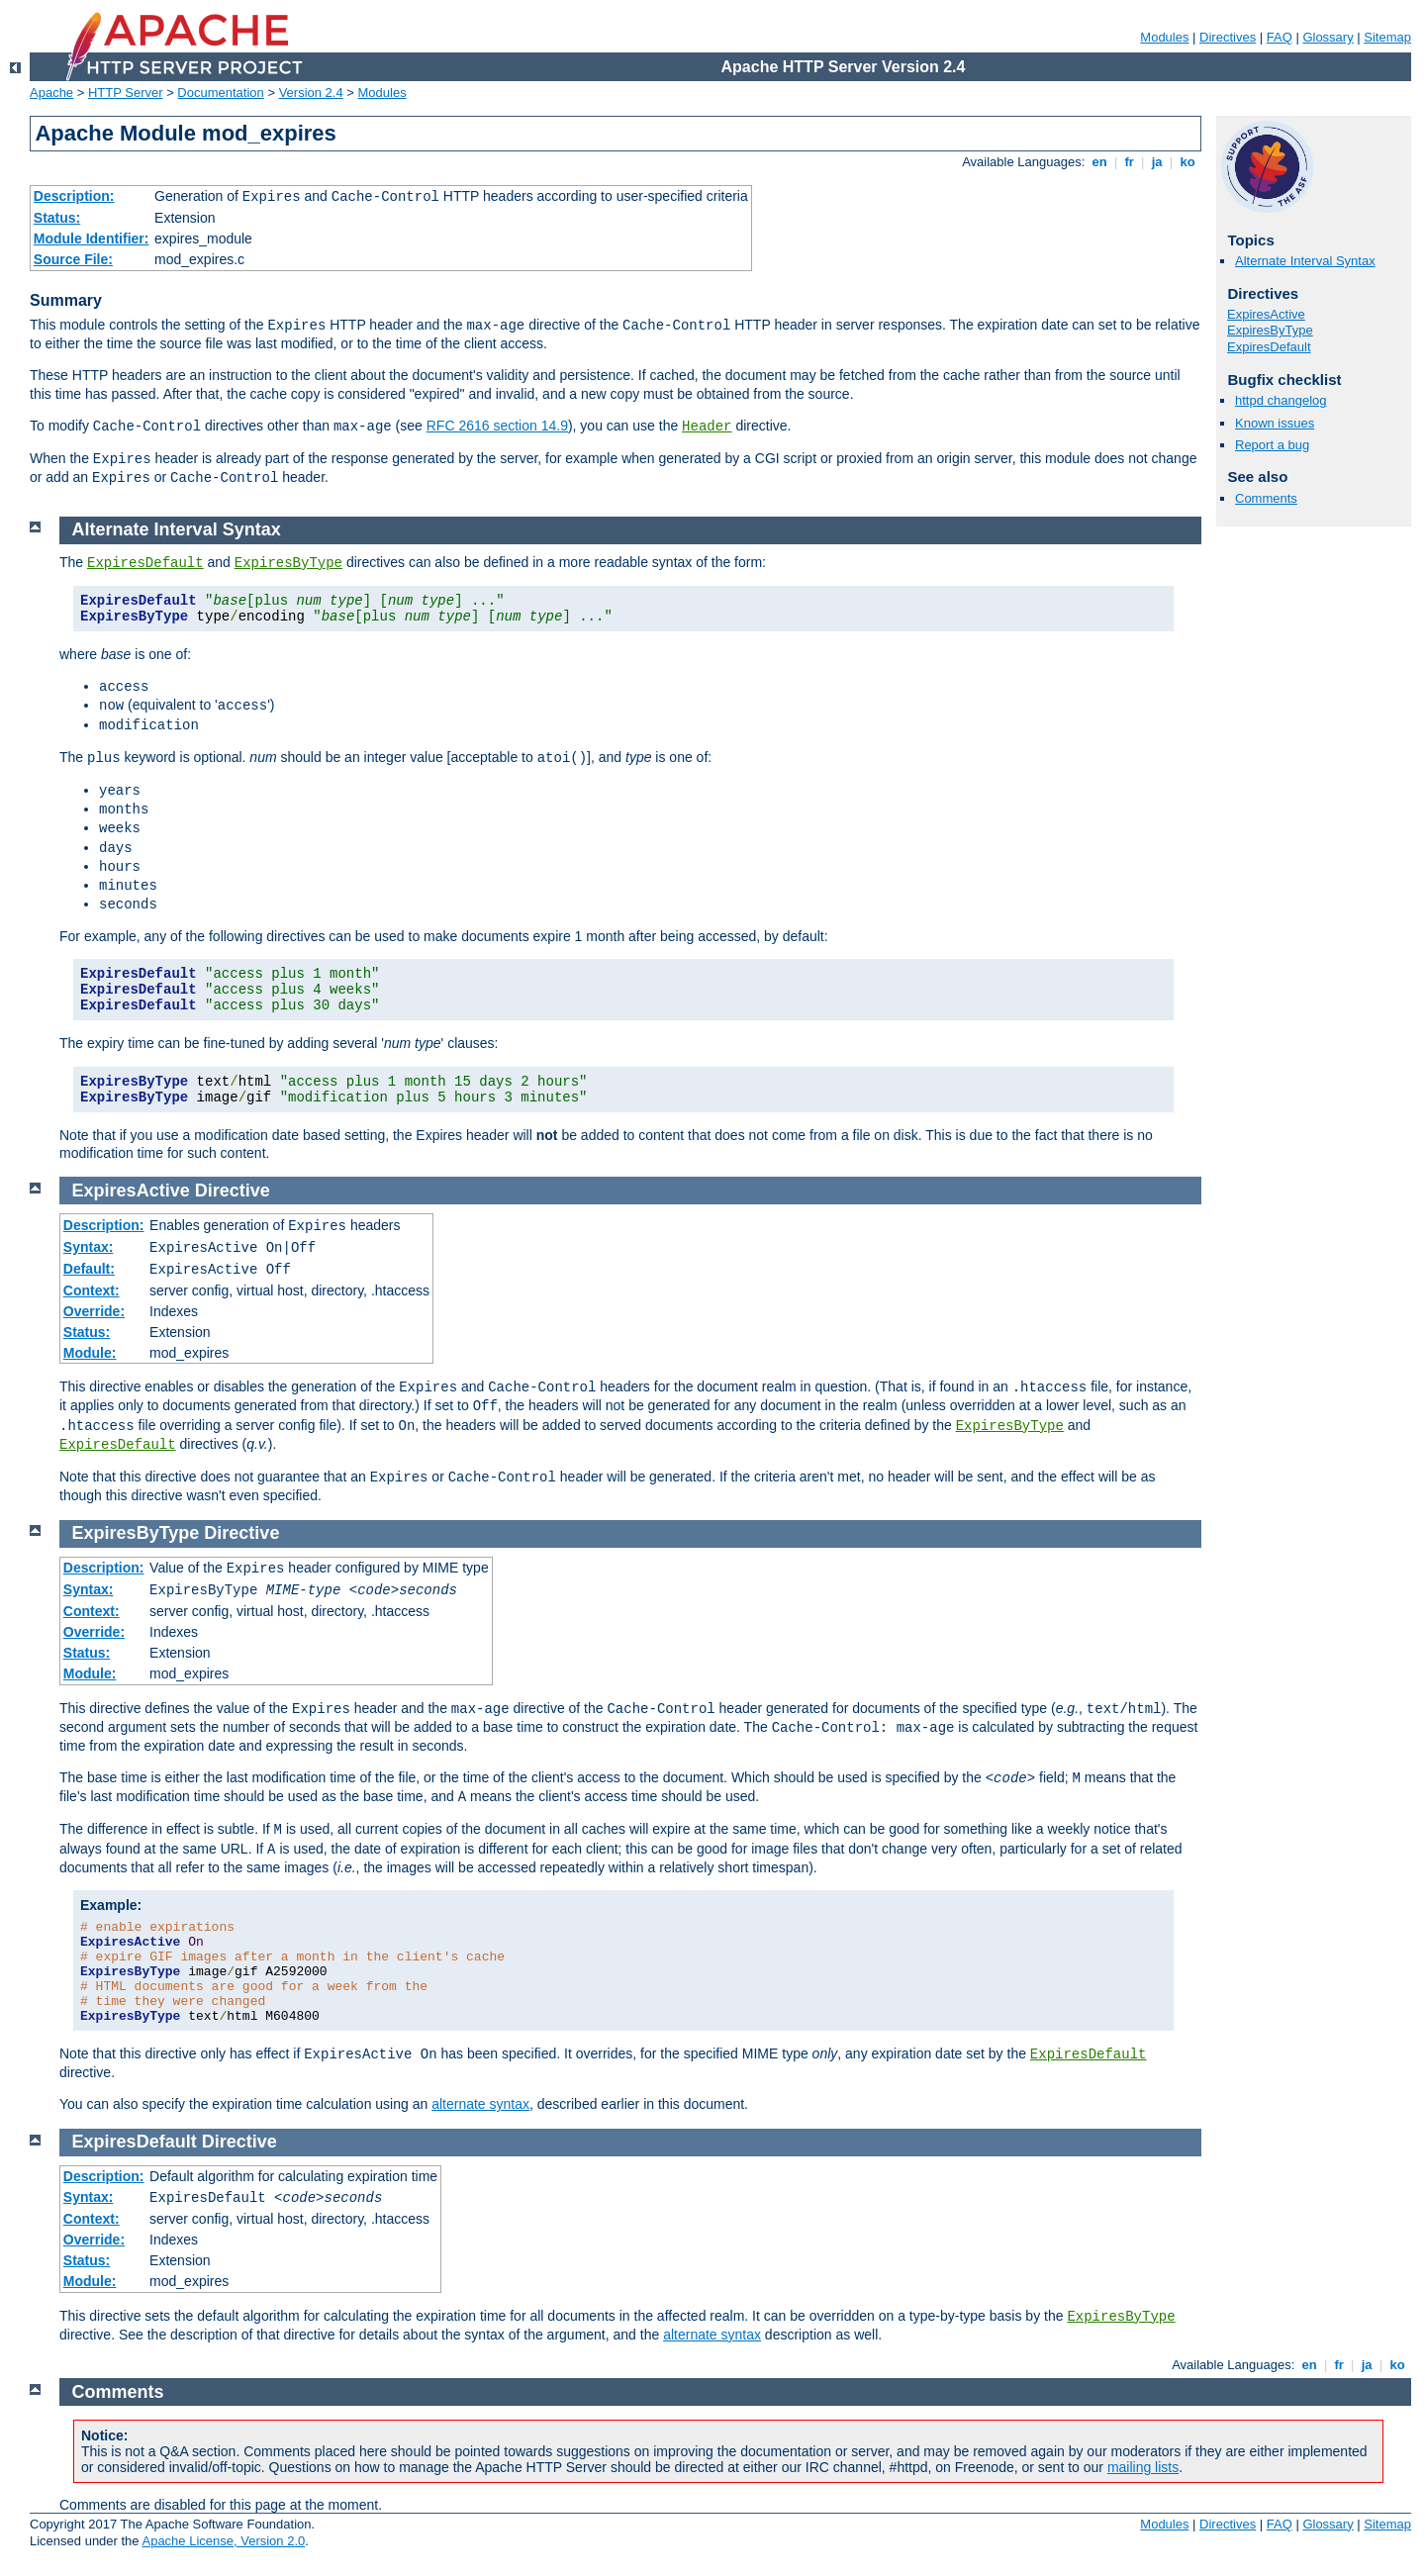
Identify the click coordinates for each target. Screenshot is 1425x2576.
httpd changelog (1281, 400)
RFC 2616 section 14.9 (497, 425)
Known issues (1274, 423)
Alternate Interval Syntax (1305, 260)
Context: (91, 1290)
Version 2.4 (311, 92)
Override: (94, 1311)
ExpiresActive (1266, 314)
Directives (1227, 37)
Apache (51, 92)
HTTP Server (125, 92)
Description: (74, 196)
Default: (89, 1269)
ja (1157, 161)
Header (706, 426)
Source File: (73, 259)
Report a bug (1272, 444)
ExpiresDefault (1269, 346)
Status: (57, 218)
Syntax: (88, 1247)
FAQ (1279, 37)
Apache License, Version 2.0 (223, 2540)
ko (1187, 161)
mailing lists (1143, 2467)
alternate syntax (480, 2104)
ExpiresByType (1270, 330)
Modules (1164, 37)
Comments (1266, 498)
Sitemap (1387, 37)
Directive (232, 1190)
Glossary (1327, 37)
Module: (90, 1353)
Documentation (220, 92)
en (1099, 161)
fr (1129, 161)
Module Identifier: (91, 238)
